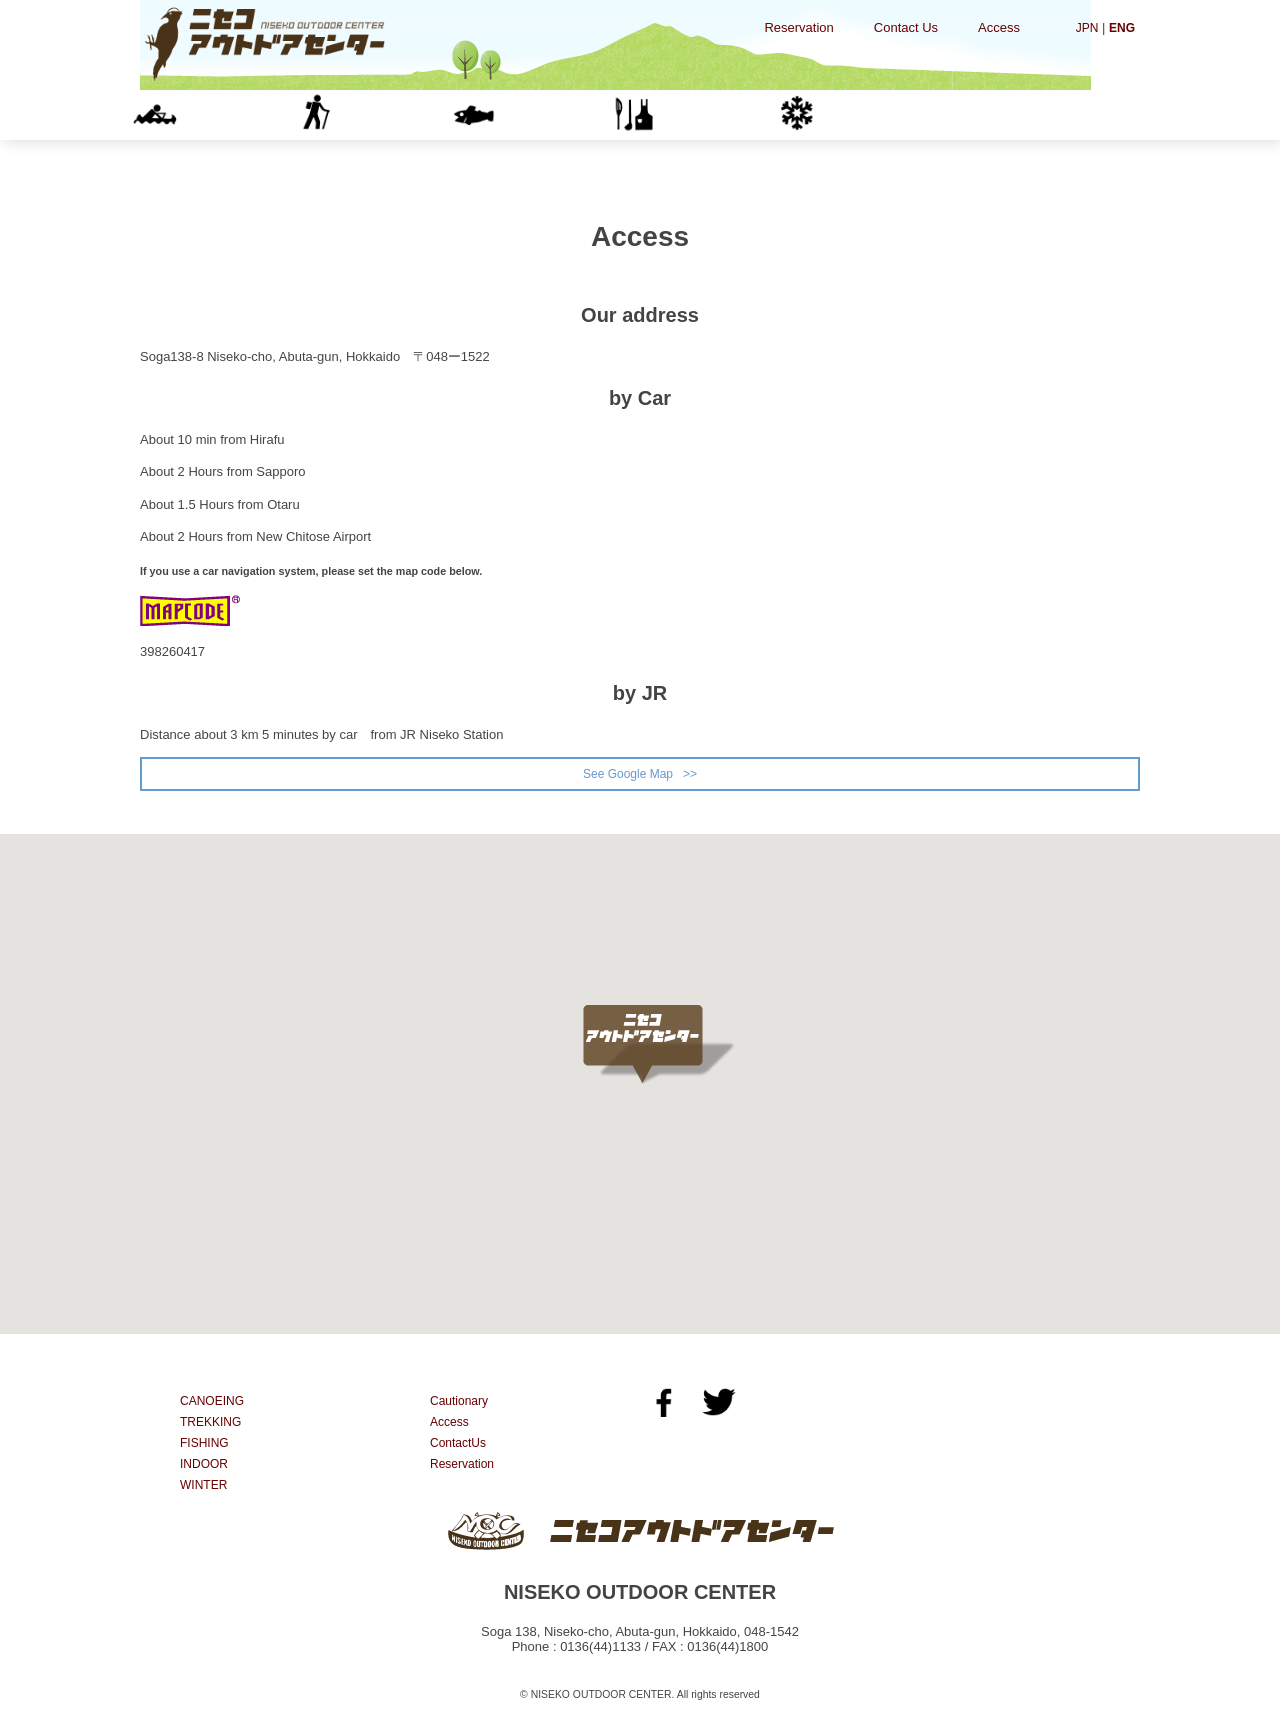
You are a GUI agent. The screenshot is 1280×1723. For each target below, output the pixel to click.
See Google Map (627, 774)
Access (999, 27)
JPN (1084, 27)
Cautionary (461, 1403)
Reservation (798, 27)
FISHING (539, 114)
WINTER (860, 114)
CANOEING (220, 114)
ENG (1121, 27)
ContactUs (460, 1445)
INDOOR (700, 114)
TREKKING (380, 114)
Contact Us (906, 27)
